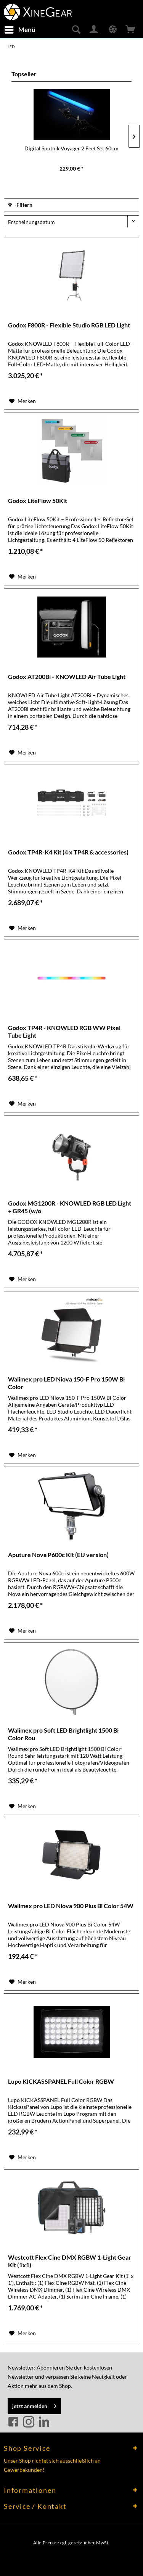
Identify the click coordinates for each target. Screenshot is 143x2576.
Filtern (20, 205)
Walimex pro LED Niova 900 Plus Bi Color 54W (70, 1905)
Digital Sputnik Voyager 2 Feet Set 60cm (71, 148)
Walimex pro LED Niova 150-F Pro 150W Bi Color (66, 1382)
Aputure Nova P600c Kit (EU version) (58, 1554)
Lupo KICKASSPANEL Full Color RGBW (61, 2081)
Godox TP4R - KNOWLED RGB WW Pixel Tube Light (64, 1031)
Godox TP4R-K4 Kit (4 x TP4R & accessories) (68, 852)
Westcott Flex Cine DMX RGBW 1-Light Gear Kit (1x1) (69, 2261)
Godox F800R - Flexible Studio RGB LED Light (69, 325)
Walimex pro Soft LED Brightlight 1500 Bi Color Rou (63, 1733)
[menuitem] (19, 29)
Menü (20, 29)
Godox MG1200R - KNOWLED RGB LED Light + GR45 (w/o (69, 1206)
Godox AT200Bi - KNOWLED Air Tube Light (66, 676)
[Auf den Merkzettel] (22, 401)
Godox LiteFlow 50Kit (37, 500)
